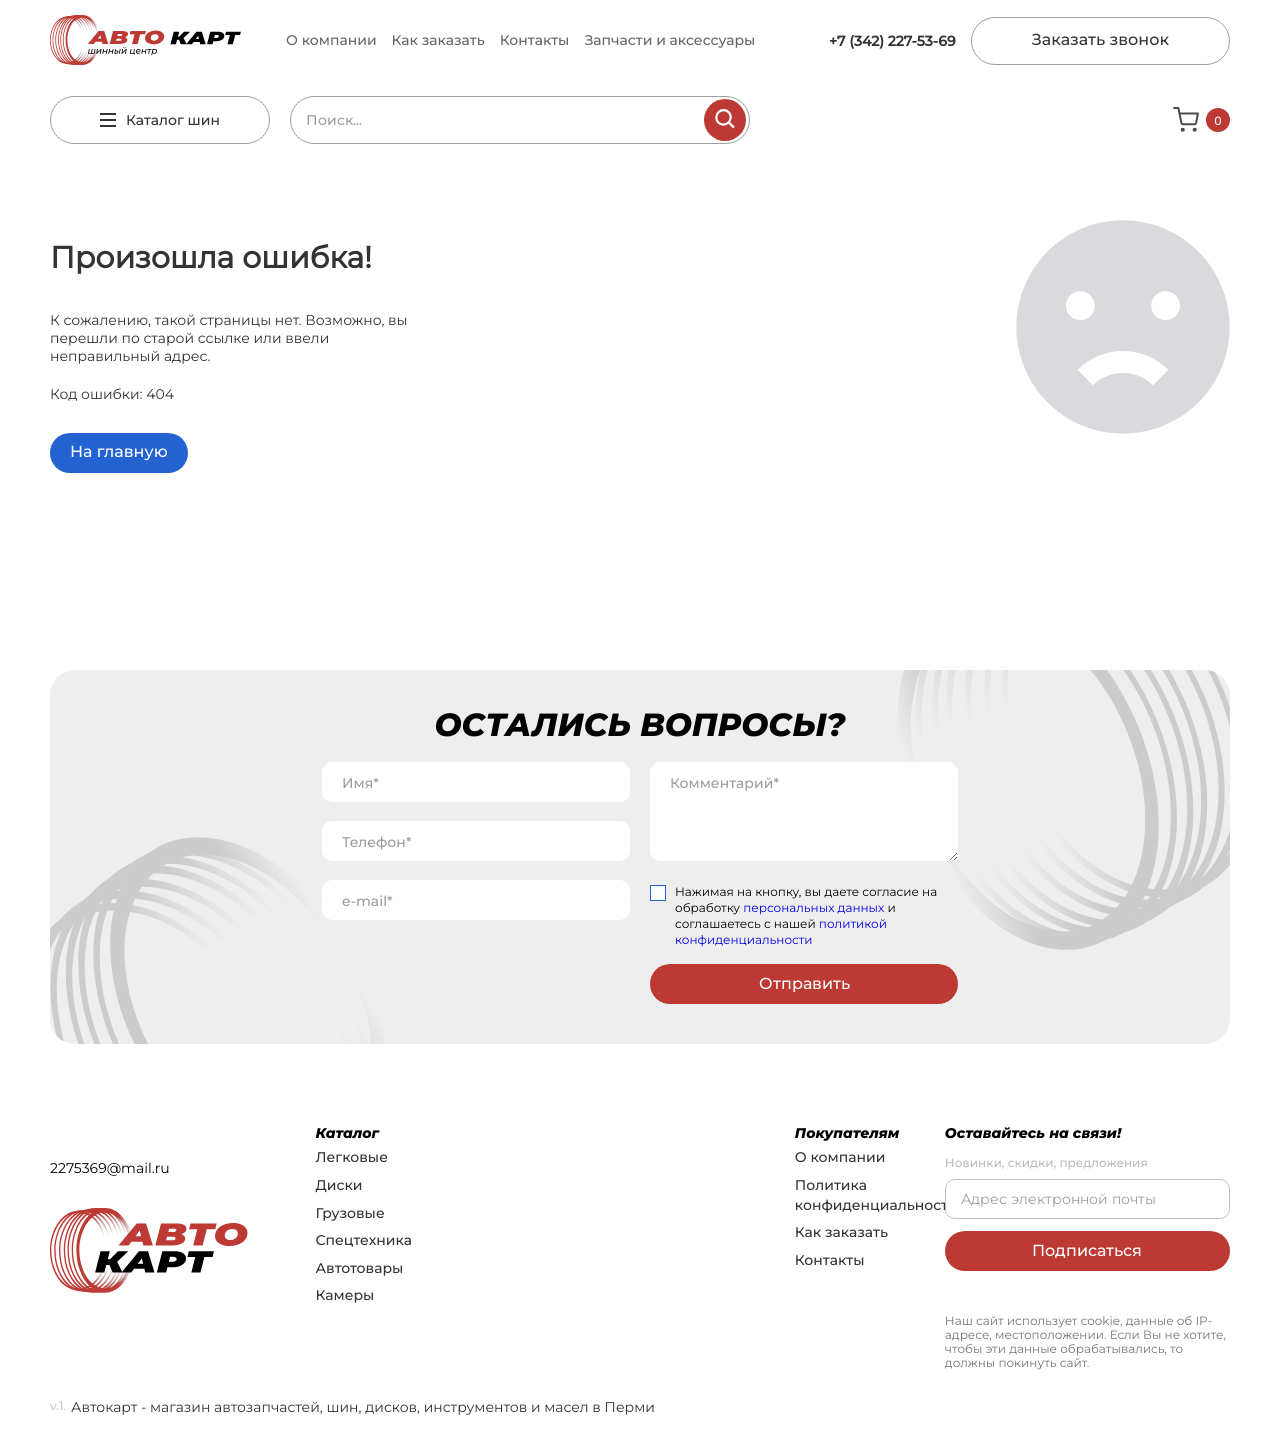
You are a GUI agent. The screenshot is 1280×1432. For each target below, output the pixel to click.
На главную (119, 452)
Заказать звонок (1100, 40)
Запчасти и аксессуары (669, 40)
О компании (331, 40)
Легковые (352, 1157)
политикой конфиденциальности (781, 932)
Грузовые (350, 1213)
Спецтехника (364, 1240)
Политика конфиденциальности (876, 1195)
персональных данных (813, 908)
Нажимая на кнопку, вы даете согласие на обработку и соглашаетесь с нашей (806, 916)
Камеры (345, 1295)
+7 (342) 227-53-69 (892, 41)
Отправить (804, 983)
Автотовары (360, 1268)
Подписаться (1087, 1250)
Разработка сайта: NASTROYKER (1036, 1296)
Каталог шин (160, 120)
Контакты (535, 40)
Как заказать (438, 40)
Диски (339, 1185)
